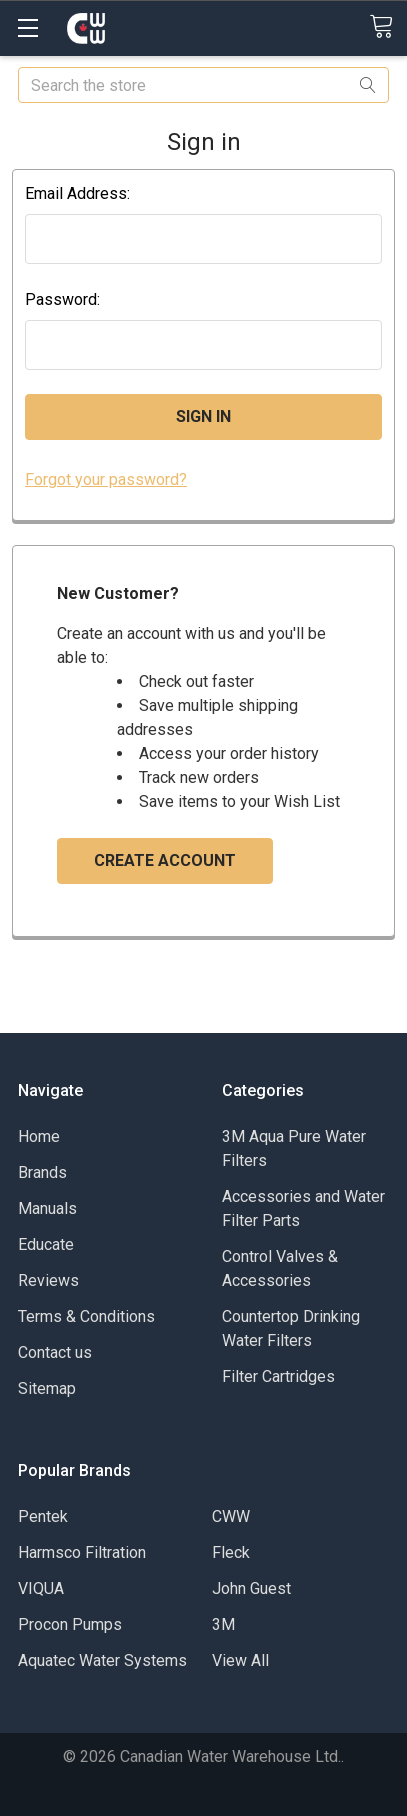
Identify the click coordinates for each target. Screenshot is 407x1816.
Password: (62, 299)
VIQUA (41, 1588)
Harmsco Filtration (82, 1552)
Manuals (47, 1208)
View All (240, 1660)
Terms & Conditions (86, 1316)
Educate (46, 1244)
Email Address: (77, 193)
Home (39, 1136)
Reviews (48, 1280)
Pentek (43, 1516)
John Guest (251, 1588)
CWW (231, 1516)
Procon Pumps (70, 1624)
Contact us (55, 1352)
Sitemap (47, 1388)
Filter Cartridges (278, 1376)
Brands (42, 1172)
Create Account (165, 860)
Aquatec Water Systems (102, 1660)
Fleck (231, 1552)
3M (223, 1624)
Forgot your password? (106, 479)
